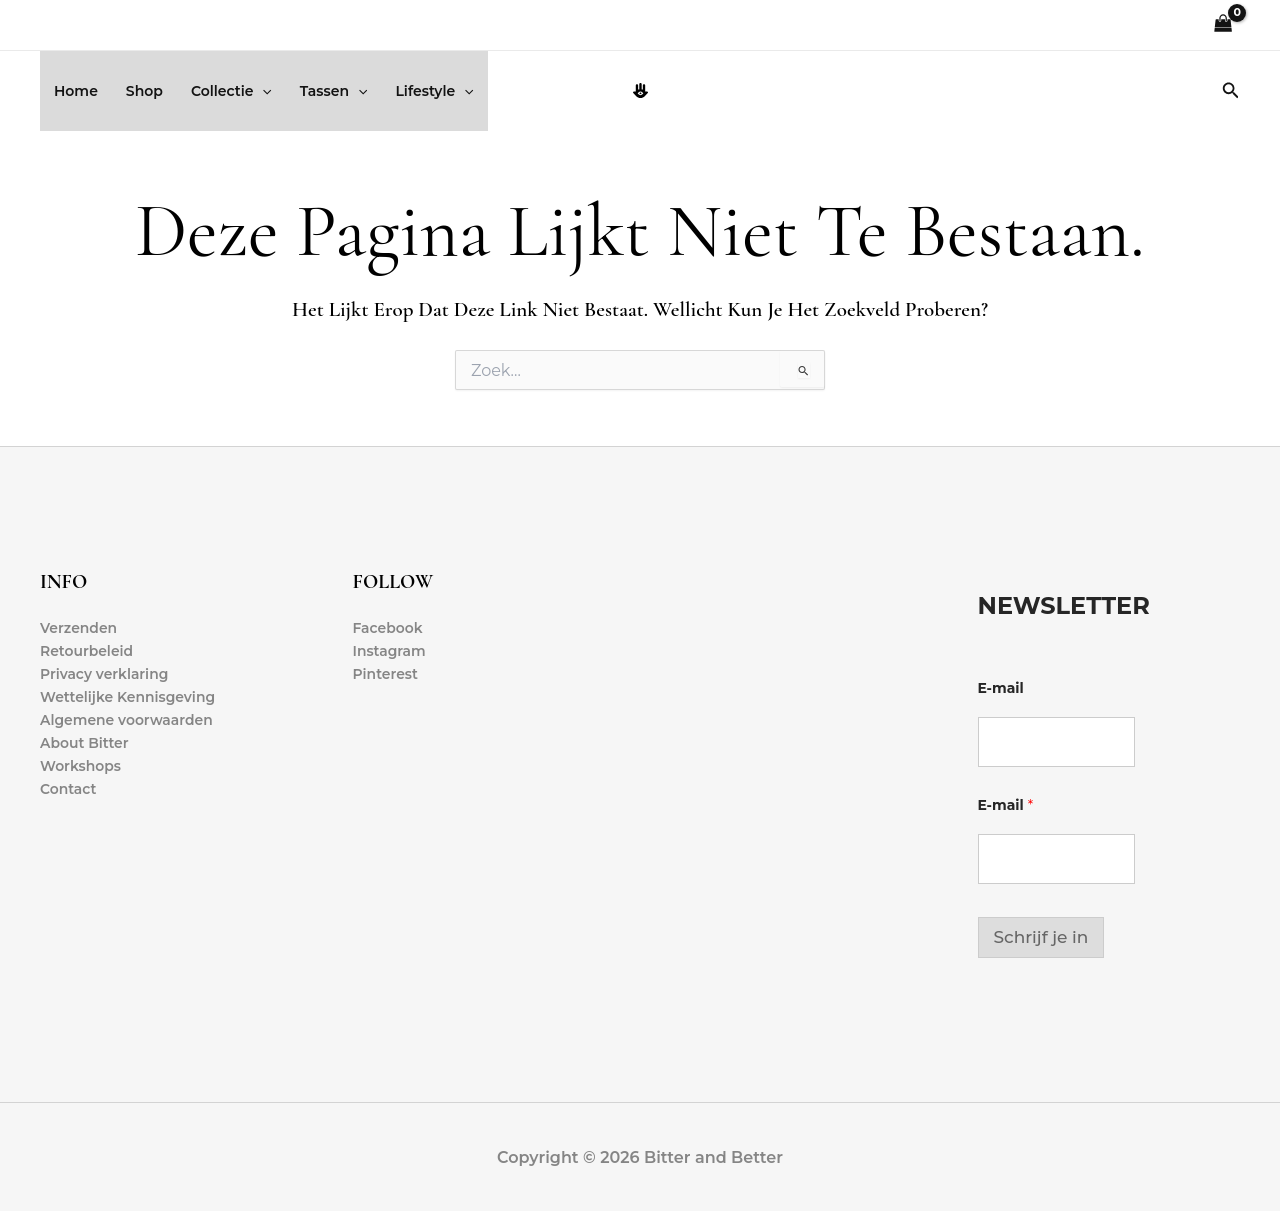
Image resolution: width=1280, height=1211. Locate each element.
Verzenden (79, 628)
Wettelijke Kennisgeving (128, 697)
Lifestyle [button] (434, 91)
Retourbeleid (87, 651)
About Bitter (84, 744)
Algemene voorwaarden (127, 721)
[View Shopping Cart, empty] (1223, 25)
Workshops (80, 767)
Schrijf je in (1041, 937)
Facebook (388, 628)
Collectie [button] (231, 91)
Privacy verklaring (104, 674)
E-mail (1001, 688)
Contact (68, 790)
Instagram (390, 651)
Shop (144, 91)
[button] (262, 91)
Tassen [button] (334, 91)
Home (76, 91)
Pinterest (386, 674)
